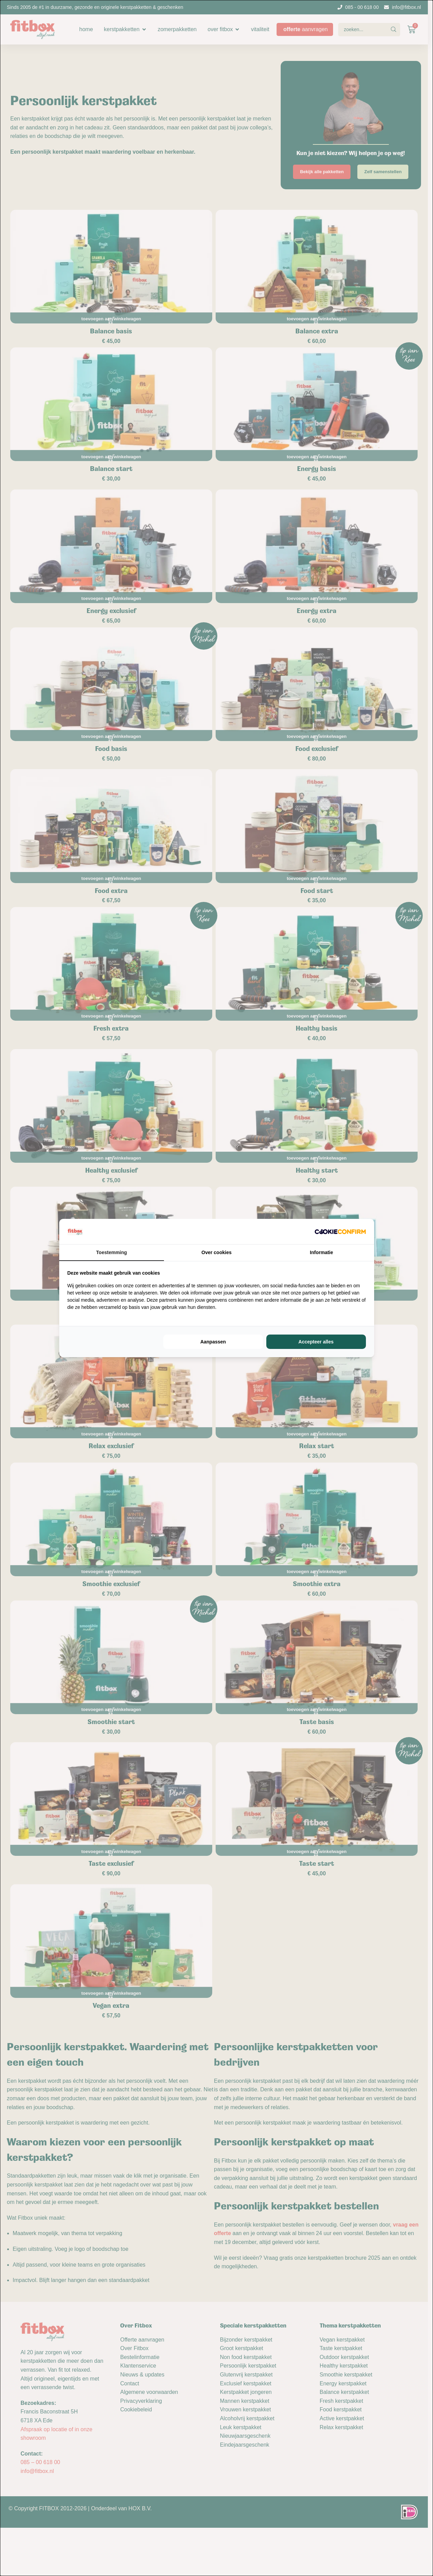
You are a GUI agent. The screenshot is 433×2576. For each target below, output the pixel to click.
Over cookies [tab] (217, 1252)
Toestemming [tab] (111, 1252)
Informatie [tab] (321, 1252)
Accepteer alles (316, 1341)
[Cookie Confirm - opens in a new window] (340, 1231)
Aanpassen (213, 1341)
